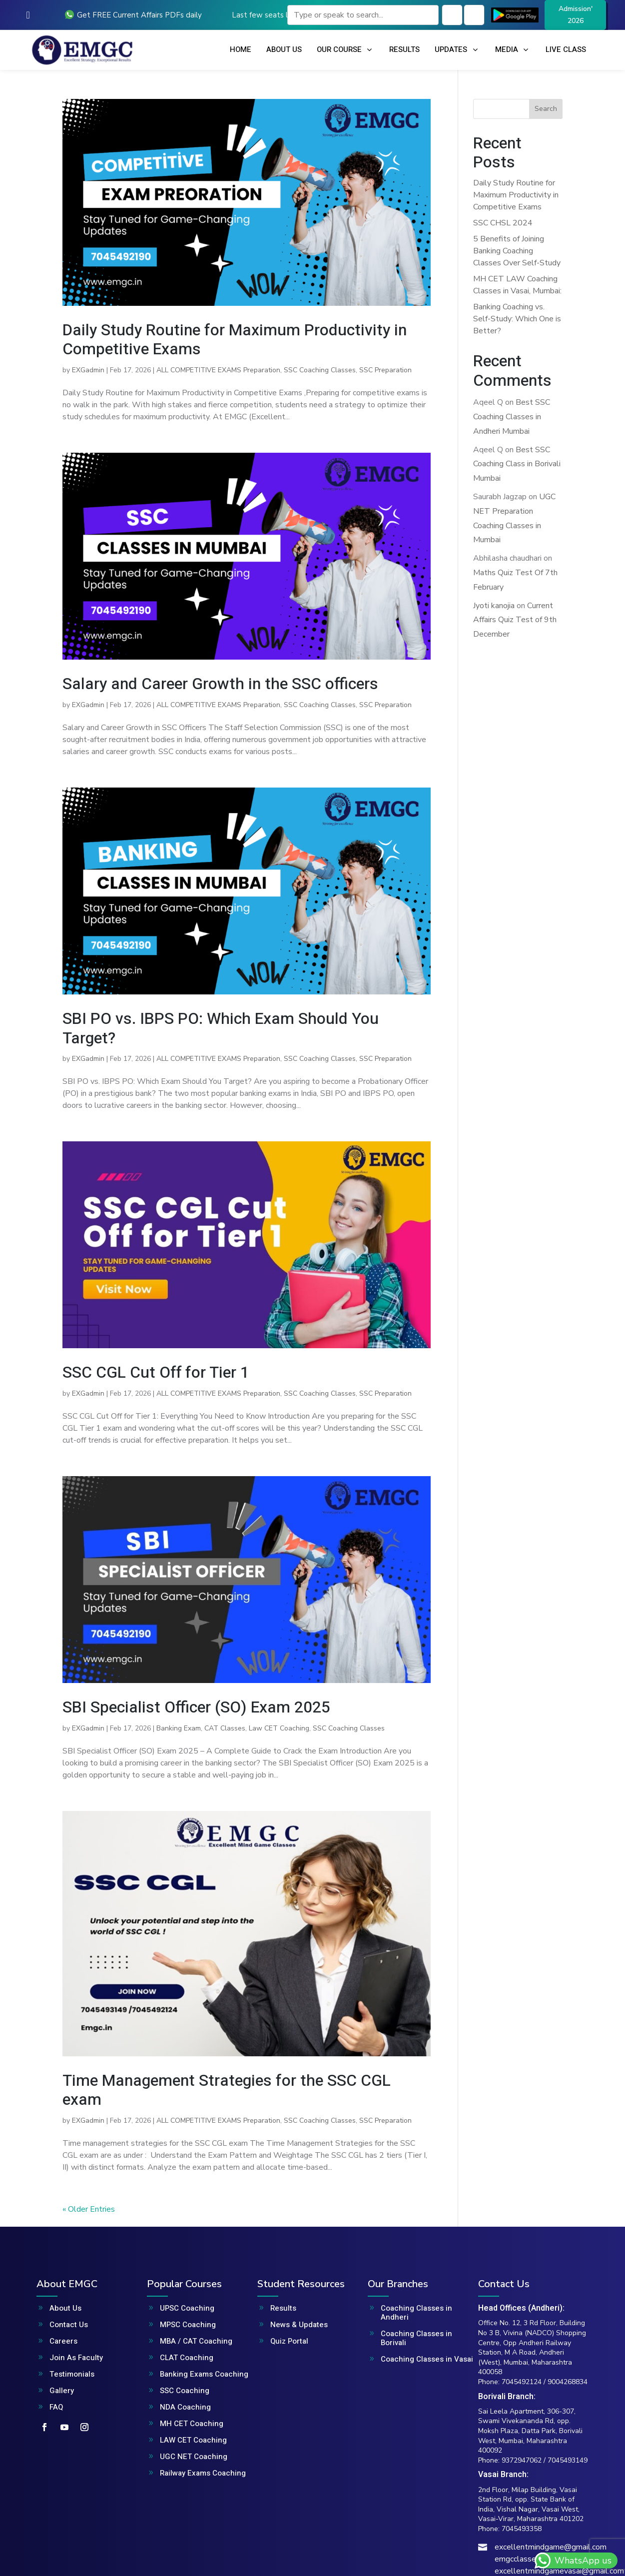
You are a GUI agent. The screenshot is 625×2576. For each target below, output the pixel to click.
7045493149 (568, 2460)
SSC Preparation (385, 370)
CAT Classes (224, 1728)
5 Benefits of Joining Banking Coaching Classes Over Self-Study (517, 250)
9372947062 (522, 2460)
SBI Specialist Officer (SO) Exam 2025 (196, 1707)
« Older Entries (88, 2209)
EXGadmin (88, 370)
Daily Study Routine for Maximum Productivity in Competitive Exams (234, 339)
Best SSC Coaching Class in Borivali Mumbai (517, 464)
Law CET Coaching (279, 1728)
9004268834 (568, 2382)
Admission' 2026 (576, 14)
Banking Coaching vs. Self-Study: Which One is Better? (517, 318)
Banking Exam (178, 1728)
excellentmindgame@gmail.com (551, 2547)
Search (546, 108)
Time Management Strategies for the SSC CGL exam (226, 2090)
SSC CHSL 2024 (503, 222)
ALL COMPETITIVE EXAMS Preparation (218, 370)
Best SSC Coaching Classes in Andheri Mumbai (511, 417)
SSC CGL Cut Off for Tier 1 (155, 1372)
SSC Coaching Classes (320, 370)
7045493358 (522, 2529)
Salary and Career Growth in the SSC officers (220, 684)
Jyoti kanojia (494, 605)
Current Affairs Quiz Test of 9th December (515, 620)
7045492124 (522, 2382)
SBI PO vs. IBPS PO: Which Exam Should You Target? (220, 1028)
